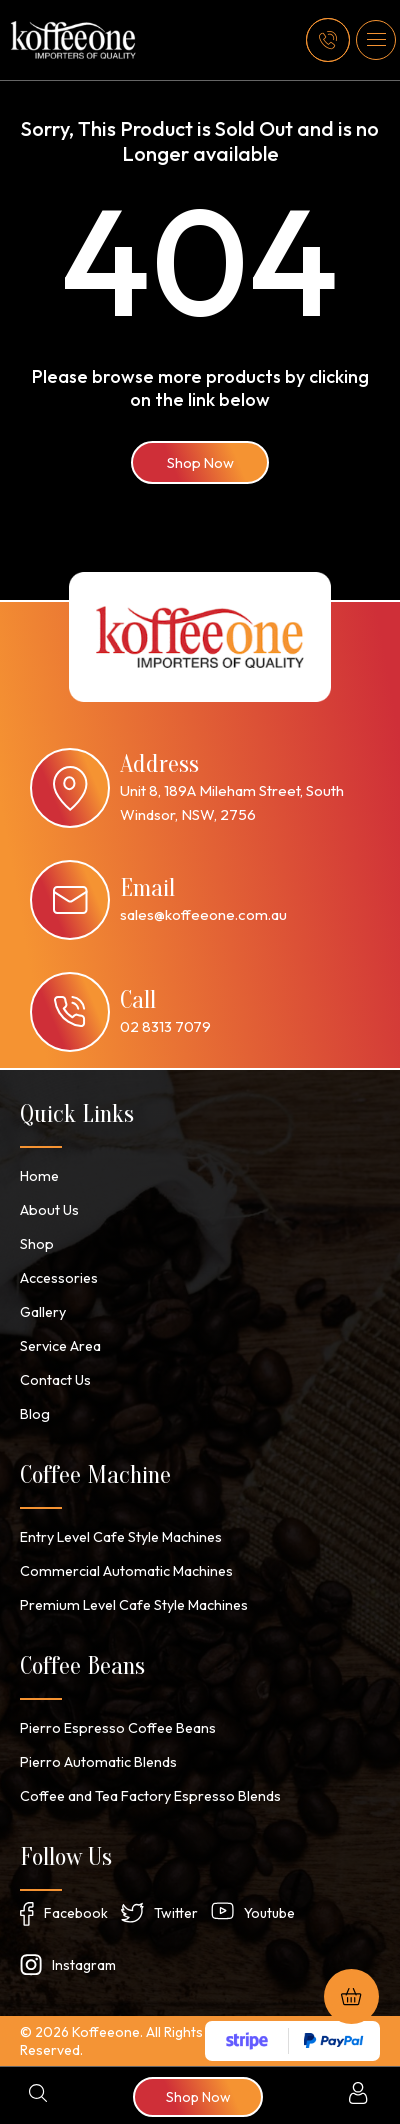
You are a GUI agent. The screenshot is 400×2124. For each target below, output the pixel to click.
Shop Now (200, 463)
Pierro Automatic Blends (96, 1762)
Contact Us (55, 1380)
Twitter (176, 1913)
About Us (48, 1210)
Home (38, 1176)
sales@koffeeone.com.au (203, 914)
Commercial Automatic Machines (123, 1571)
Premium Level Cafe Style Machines (131, 1605)
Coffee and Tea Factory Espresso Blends (150, 1796)
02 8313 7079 (165, 1026)
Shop (36, 1244)
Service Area (60, 1346)
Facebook (76, 1913)
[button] (376, 40)
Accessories (59, 1278)
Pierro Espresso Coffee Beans (117, 1728)
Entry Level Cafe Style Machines (121, 1537)
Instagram (84, 1965)
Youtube (269, 1913)
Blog (34, 1414)
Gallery (43, 1312)
